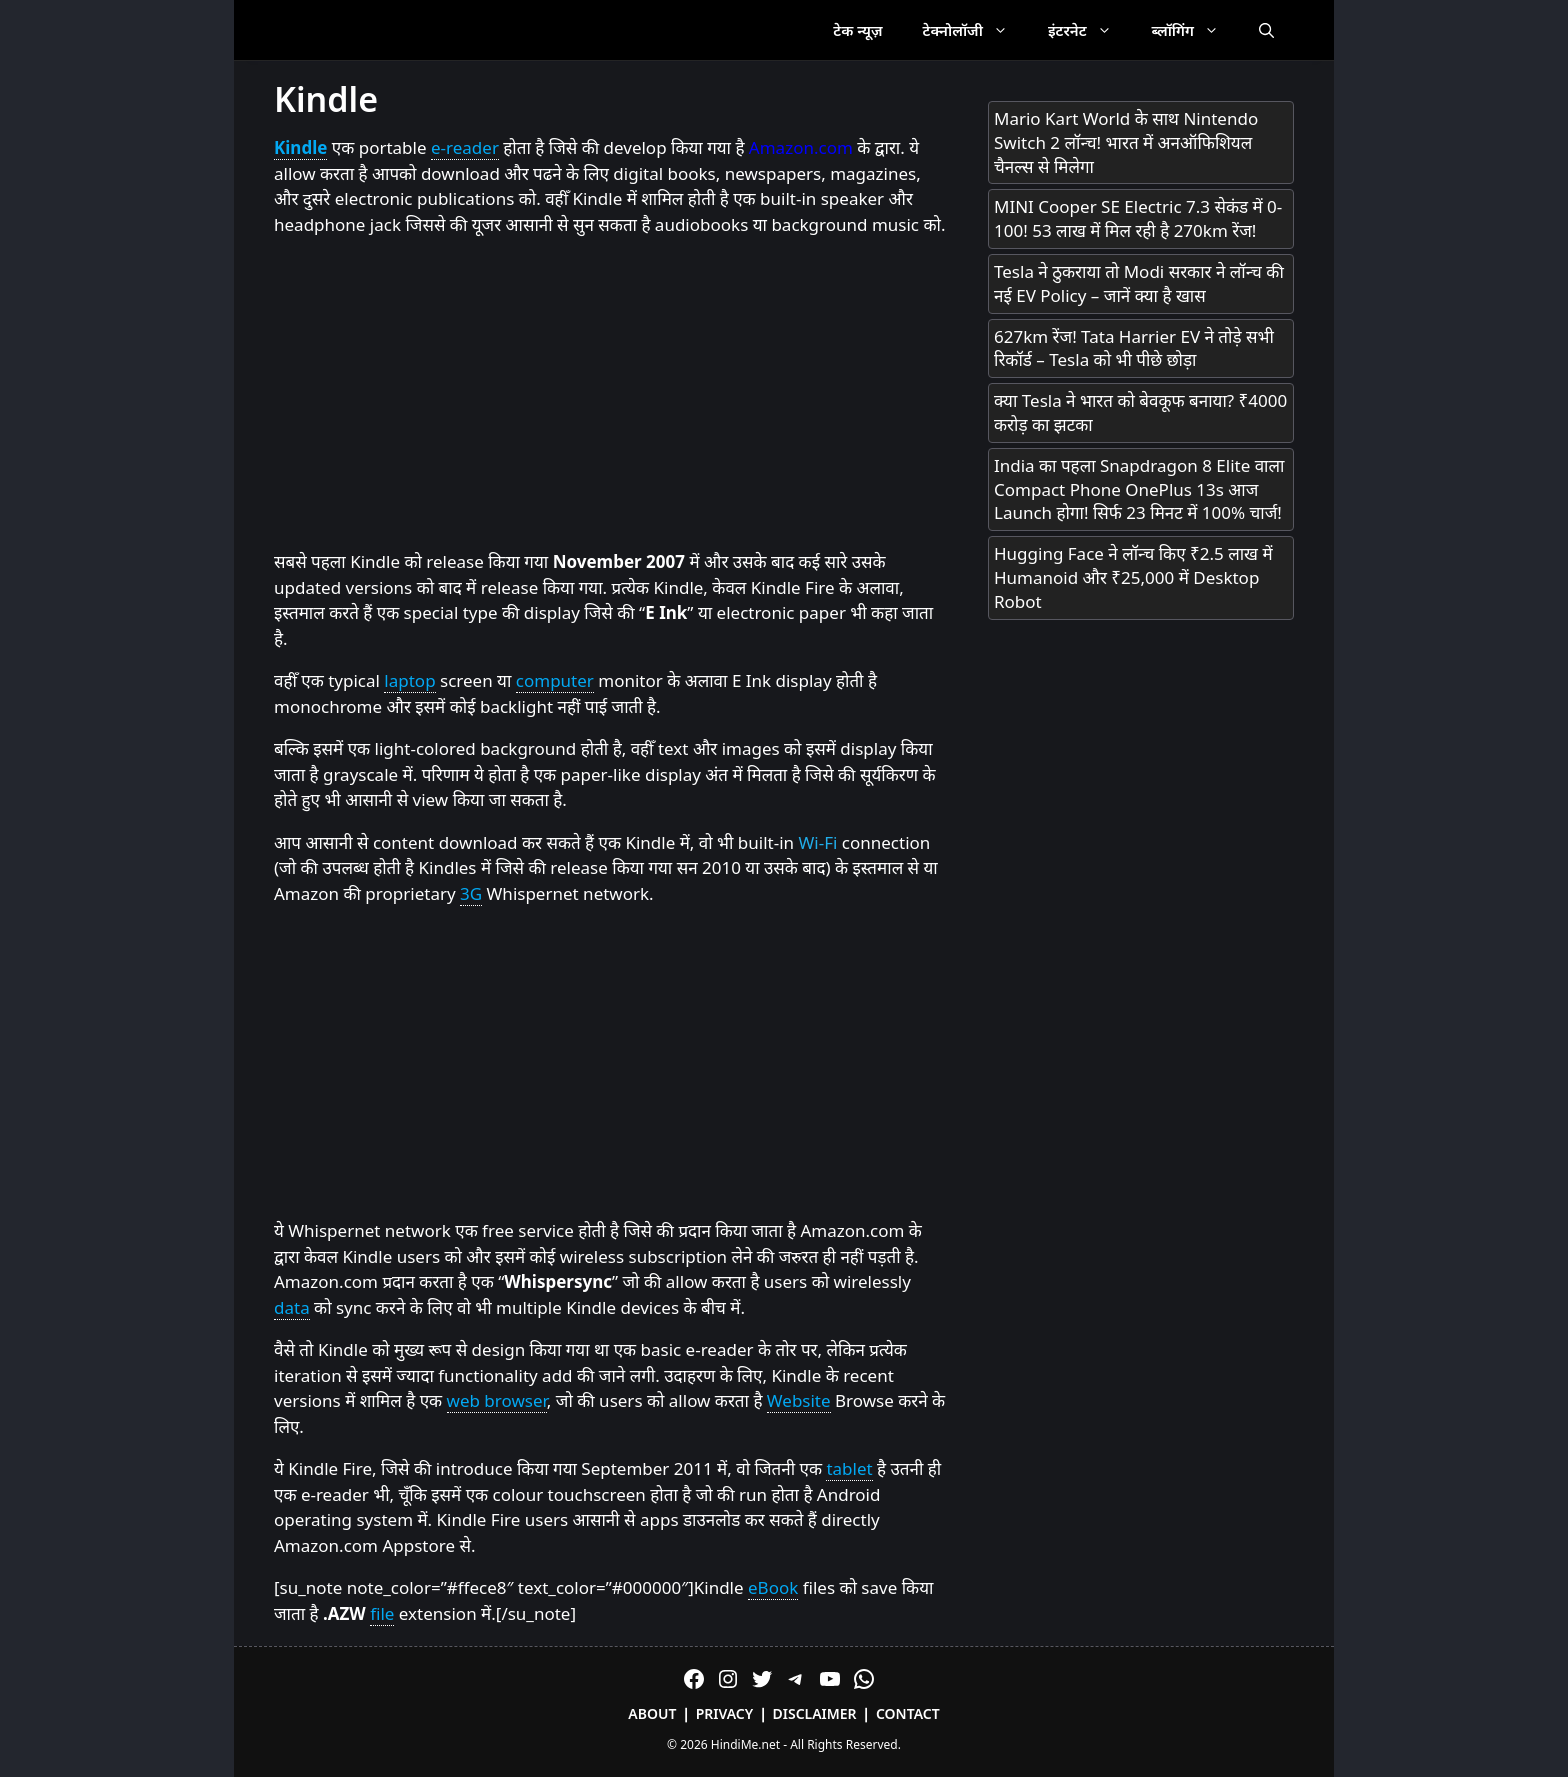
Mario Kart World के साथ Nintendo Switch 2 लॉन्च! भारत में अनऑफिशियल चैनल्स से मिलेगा (1126, 142)
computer (555, 680)
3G (471, 893)
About (652, 1713)
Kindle (300, 147)
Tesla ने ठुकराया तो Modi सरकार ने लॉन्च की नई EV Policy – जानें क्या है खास (1139, 283)
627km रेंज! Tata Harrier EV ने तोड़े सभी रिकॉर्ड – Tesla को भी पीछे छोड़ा (1134, 348)
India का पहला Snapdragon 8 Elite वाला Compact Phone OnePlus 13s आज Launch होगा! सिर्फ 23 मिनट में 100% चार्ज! (1139, 489)
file (382, 1613)
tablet (849, 1468)
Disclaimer (815, 1713)
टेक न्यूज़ (857, 30)
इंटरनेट (1090, 30)
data (292, 1307)
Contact (908, 1713)
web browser (497, 1400)
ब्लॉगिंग (1195, 30)
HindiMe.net (745, 1744)
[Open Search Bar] (1266, 30)
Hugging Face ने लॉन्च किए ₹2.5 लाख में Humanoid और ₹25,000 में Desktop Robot (1133, 577)
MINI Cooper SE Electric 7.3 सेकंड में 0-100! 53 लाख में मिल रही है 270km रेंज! (1138, 218)
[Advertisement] (611, 394)
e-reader (465, 147)
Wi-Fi (818, 842)
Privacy (725, 1713)
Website (799, 1400)
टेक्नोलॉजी (975, 30)
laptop (409, 680)
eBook (773, 1587)
